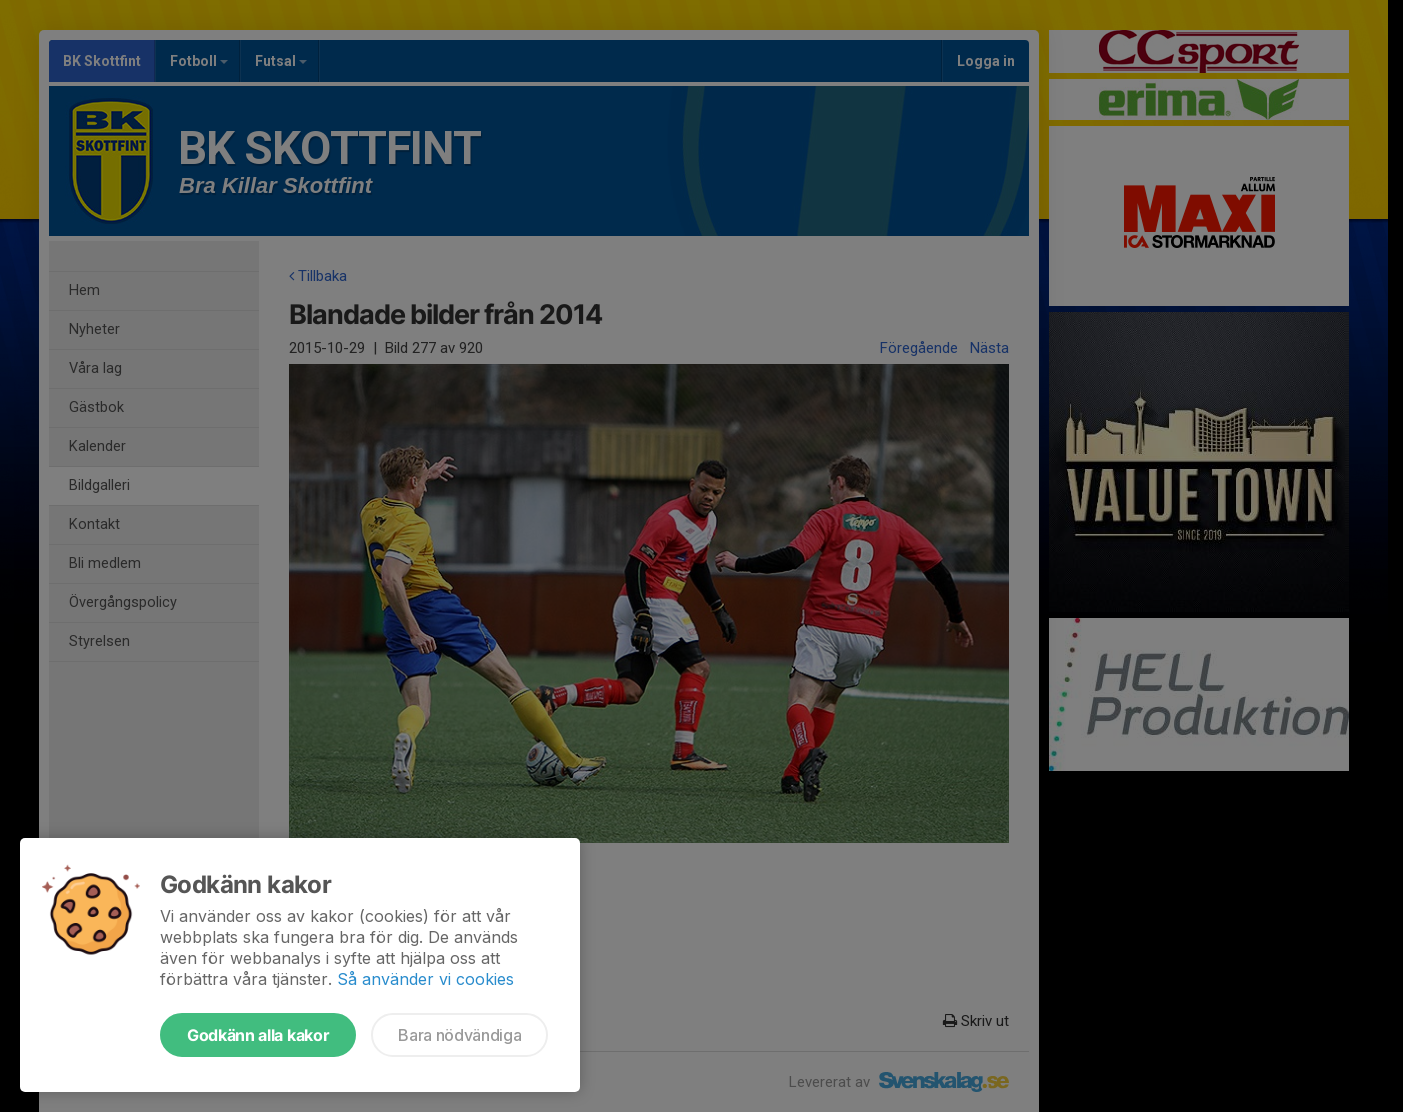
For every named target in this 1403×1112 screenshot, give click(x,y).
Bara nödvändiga (459, 1035)
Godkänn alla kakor (258, 1035)
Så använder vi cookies (425, 979)
